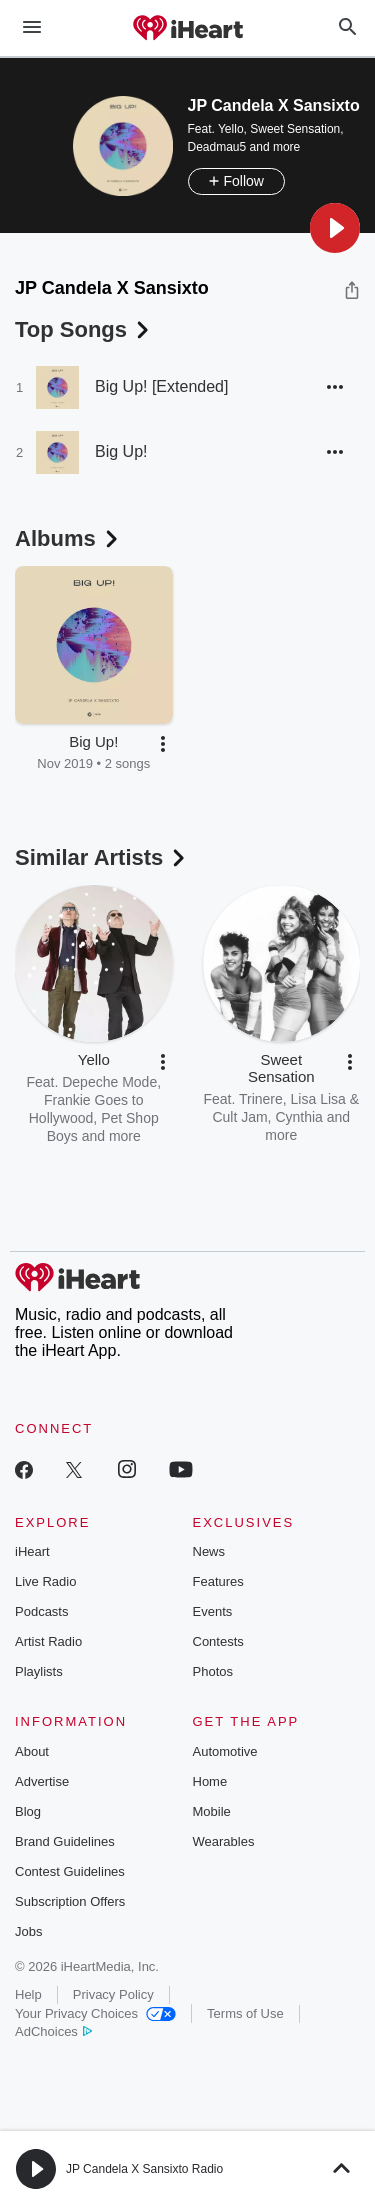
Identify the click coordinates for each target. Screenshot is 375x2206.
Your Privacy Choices (95, 2013)
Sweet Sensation (295, 129)
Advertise (42, 1781)
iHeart (32, 1551)
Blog (28, 1811)
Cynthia (298, 1117)
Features (218, 1581)
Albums (68, 538)
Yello (231, 129)
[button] (335, 228)
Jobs (28, 1931)
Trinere (261, 1099)
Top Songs (84, 329)
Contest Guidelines (70, 1871)
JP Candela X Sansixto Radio (144, 2169)
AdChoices (53, 2031)
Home (210, 1781)
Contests (218, 1641)
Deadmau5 (217, 147)
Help (28, 1994)
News (209, 1551)
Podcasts (41, 1611)
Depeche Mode (109, 1082)
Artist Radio (48, 1641)
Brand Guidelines (65, 1841)
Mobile (212, 1811)
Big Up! (121, 451)
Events (213, 1611)
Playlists (39, 1671)
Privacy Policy (113, 1994)
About (32, 1751)
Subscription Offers (70, 1901)
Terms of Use (245, 2013)
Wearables (224, 1841)
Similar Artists (102, 857)
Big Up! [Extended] (161, 386)
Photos (213, 1671)
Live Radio (45, 1581)
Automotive (225, 1751)
